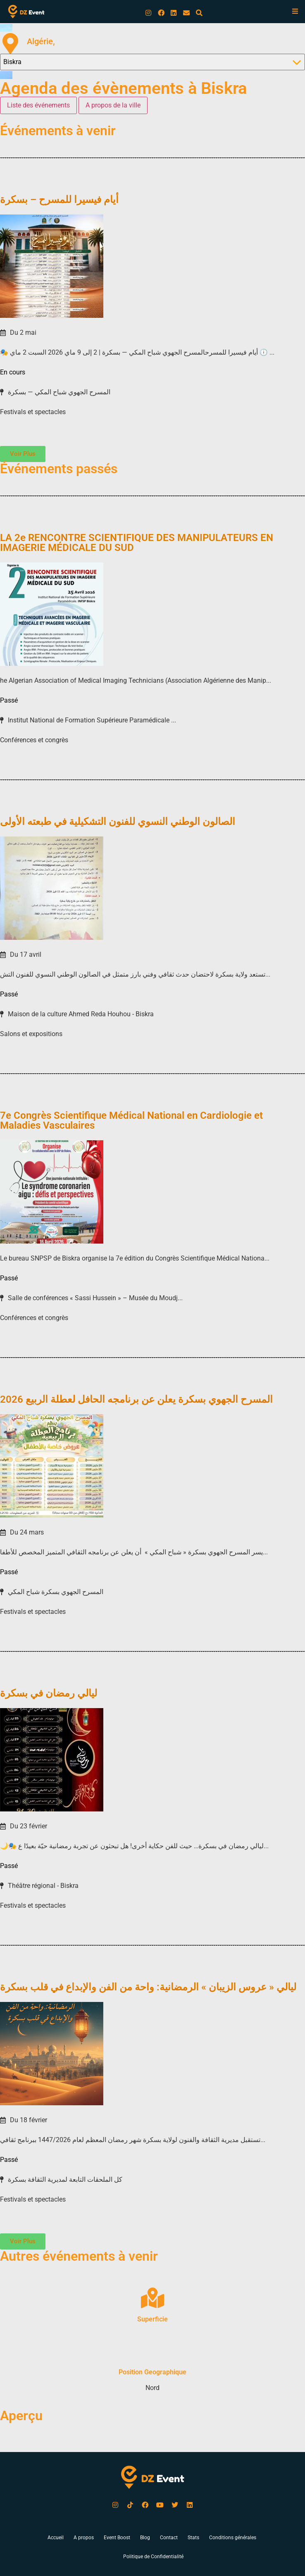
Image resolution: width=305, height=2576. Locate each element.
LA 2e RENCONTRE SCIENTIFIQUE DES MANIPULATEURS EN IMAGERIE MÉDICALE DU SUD (136, 542)
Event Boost (117, 2537)
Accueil (56, 2537)
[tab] (38, 105)
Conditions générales (232, 2537)
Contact (169, 2537)
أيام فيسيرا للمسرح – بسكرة (59, 199)
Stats (193, 2537)
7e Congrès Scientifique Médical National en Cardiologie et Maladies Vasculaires (131, 1120)
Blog (145, 2537)
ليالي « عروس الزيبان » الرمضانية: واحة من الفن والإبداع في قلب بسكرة (148, 1987)
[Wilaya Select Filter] (152, 62)
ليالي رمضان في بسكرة (48, 1693)
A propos (84, 2537)
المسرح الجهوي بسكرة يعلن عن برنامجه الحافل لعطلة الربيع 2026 (136, 1399)
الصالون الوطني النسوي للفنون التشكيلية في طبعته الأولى (117, 821)
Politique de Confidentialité (153, 2556)
